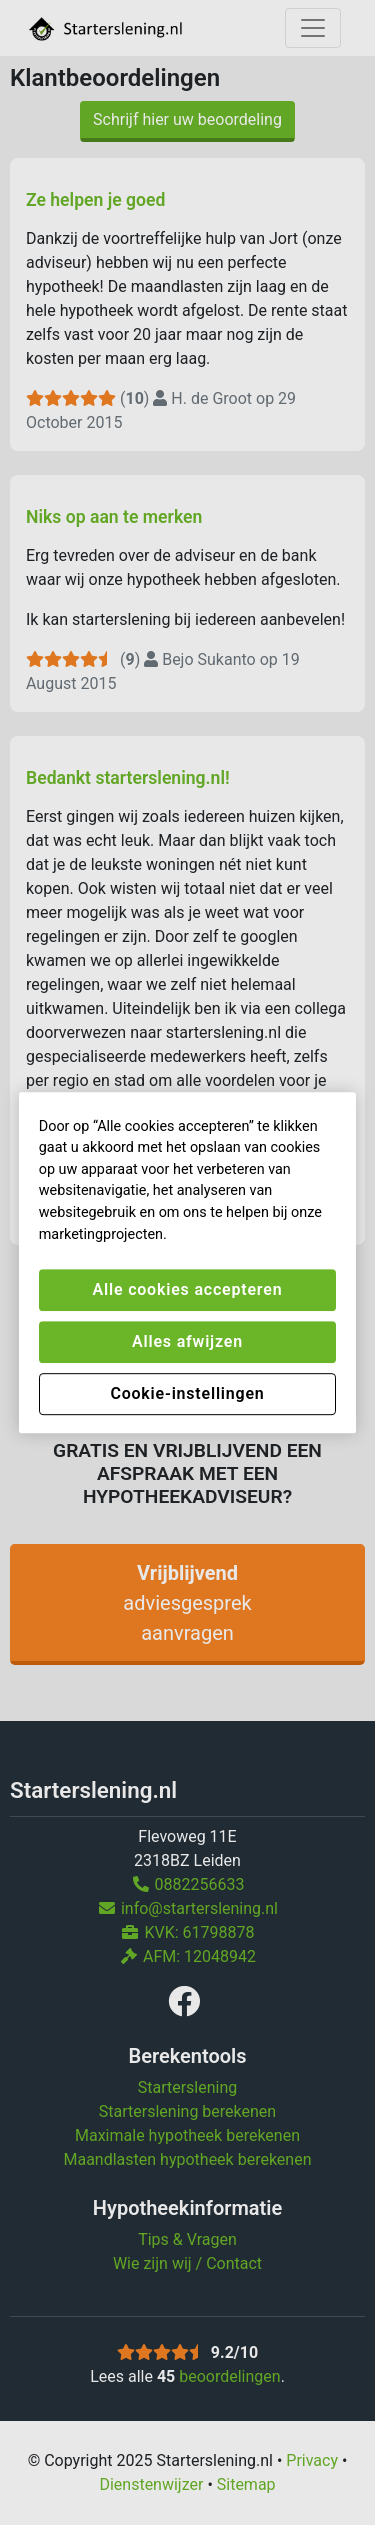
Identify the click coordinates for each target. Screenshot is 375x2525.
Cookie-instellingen (187, 1393)
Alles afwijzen (187, 1341)
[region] (188, 1263)
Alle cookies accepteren (188, 1289)
